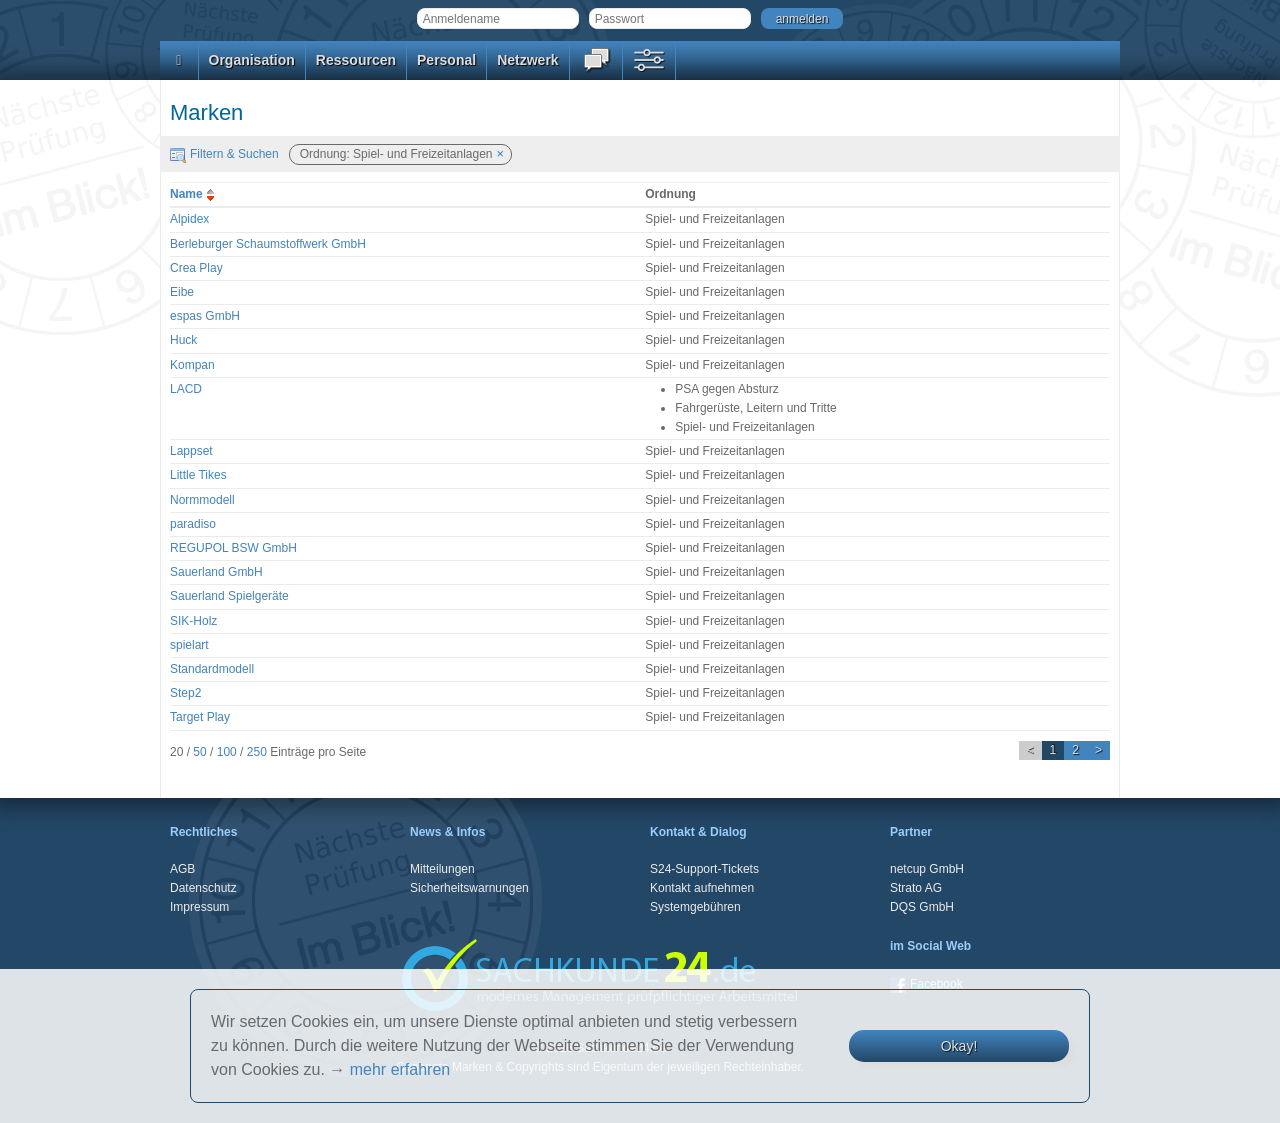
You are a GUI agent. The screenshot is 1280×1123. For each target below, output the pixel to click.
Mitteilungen (442, 869)
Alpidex (189, 219)
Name (194, 194)
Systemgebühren (695, 907)
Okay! (959, 1046)
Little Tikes (198, 475)
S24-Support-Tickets (704, 869)
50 (199, 752)
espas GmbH (205, 316)
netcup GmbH (927, 869)
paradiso (193, 524)
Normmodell (202, 500)
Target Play (200, 717)
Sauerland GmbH (216, 572)
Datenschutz (203, 888)
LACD (186, 389)
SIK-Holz (193, 621)
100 (227, 752)
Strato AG (916, 888)
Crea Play (196, 268)
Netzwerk (527, 60)
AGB (182, 869)
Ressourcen (356, 60)
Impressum (199, 907)
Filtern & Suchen (224, 154)
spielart (189, 645)
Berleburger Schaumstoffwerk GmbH (268, 244)
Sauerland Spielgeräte (229, 596)
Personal (446, 60)
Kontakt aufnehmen (702, 888)
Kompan (192, 365)
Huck (183, 340)
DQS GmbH (922, 907)
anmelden (802, 19)
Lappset (191, 451)
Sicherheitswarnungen (469, 888)
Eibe (182, 292)
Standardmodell (212, 669)
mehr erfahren (400, 1069)
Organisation (252, 60)
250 (257, 752)
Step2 (185, 693)
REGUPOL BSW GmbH (233, 548)
